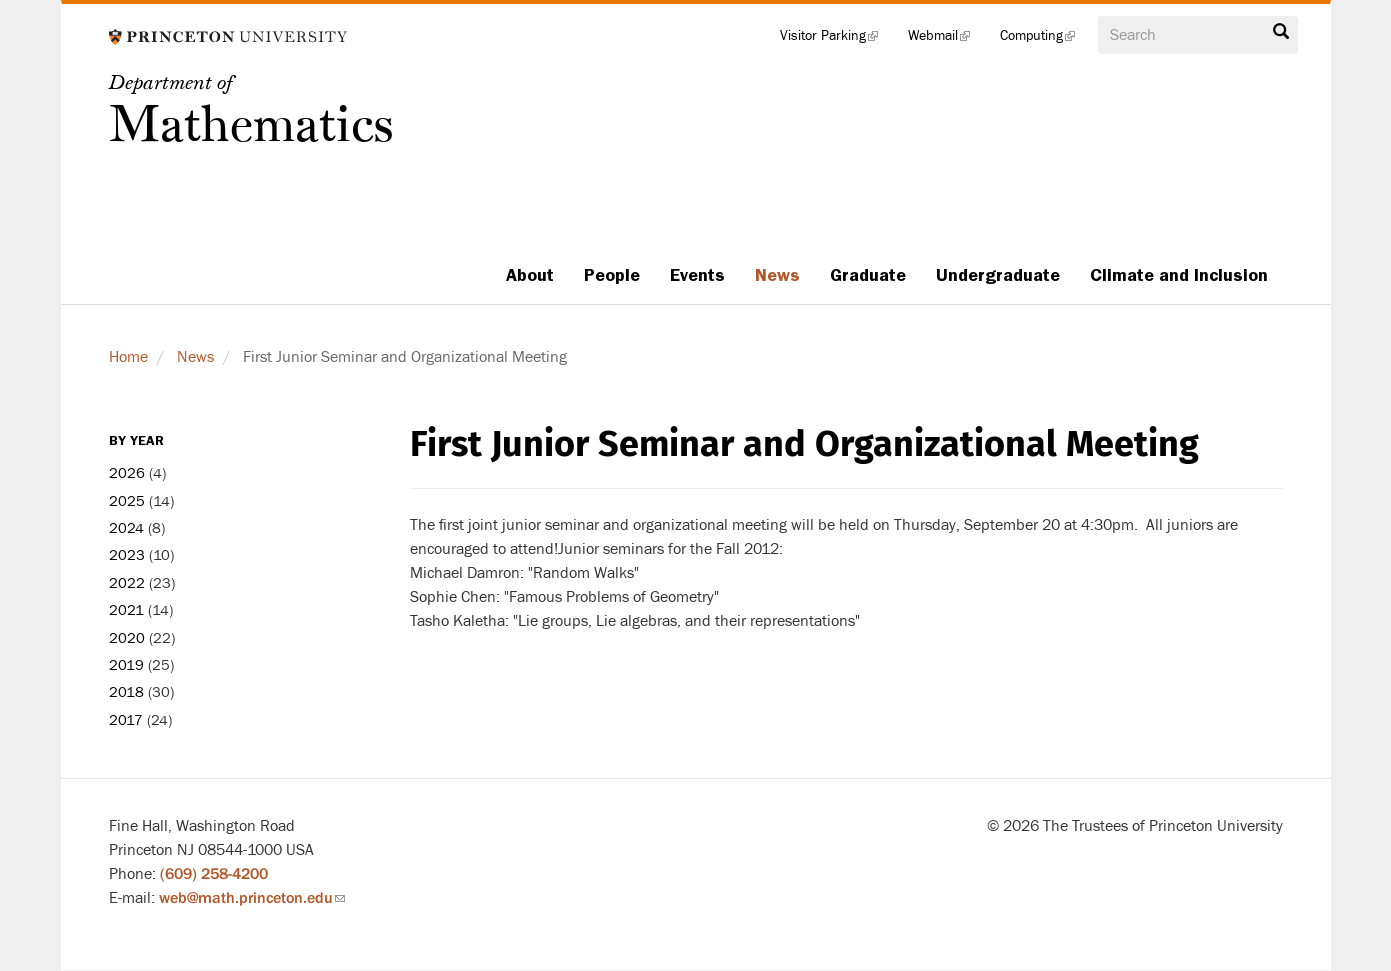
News (777, 275)
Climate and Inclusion (1179, 275)
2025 (127, 501)
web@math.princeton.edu (252, 898)
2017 (126, 720)
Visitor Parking (836, 40)
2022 (127, 583)
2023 (127, 555)
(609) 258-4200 (214, 874)
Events (697, 275)
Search (1281, 32)
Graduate (868, 275)
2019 (126, 665)
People (612, 275)
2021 (126, 610)
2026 (127, 473)
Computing (1045, 40)
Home (128, 357)
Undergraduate (998, 275)
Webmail (946, 40)
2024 (126, 528)
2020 (127, 638)
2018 (126, 692)
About (530, 275)
